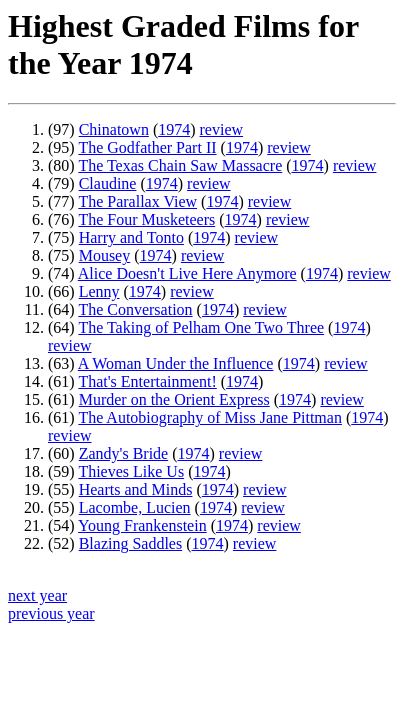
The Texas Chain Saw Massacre (180, 165)
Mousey (105, 255)
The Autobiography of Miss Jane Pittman (210, 417)
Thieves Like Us (131, 471)
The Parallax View (137, 201)
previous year (51, 613)
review (222, 129)
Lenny (99, 291)
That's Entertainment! (147, 381)
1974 (174, 129)
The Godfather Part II (147, 147)
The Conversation (135, 309)
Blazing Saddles (131, 543)
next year (37, 595)
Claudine (108, 183)
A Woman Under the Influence (176, 363)
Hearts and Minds (136, 489)
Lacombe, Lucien (135, 507)
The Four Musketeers (146, 219)
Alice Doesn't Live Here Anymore (187, 273)
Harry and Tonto (131, 237)
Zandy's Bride (124, 453)
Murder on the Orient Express (174, 399)
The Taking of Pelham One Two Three (201, 327)
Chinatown (114, 129)
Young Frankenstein (142, 525)
